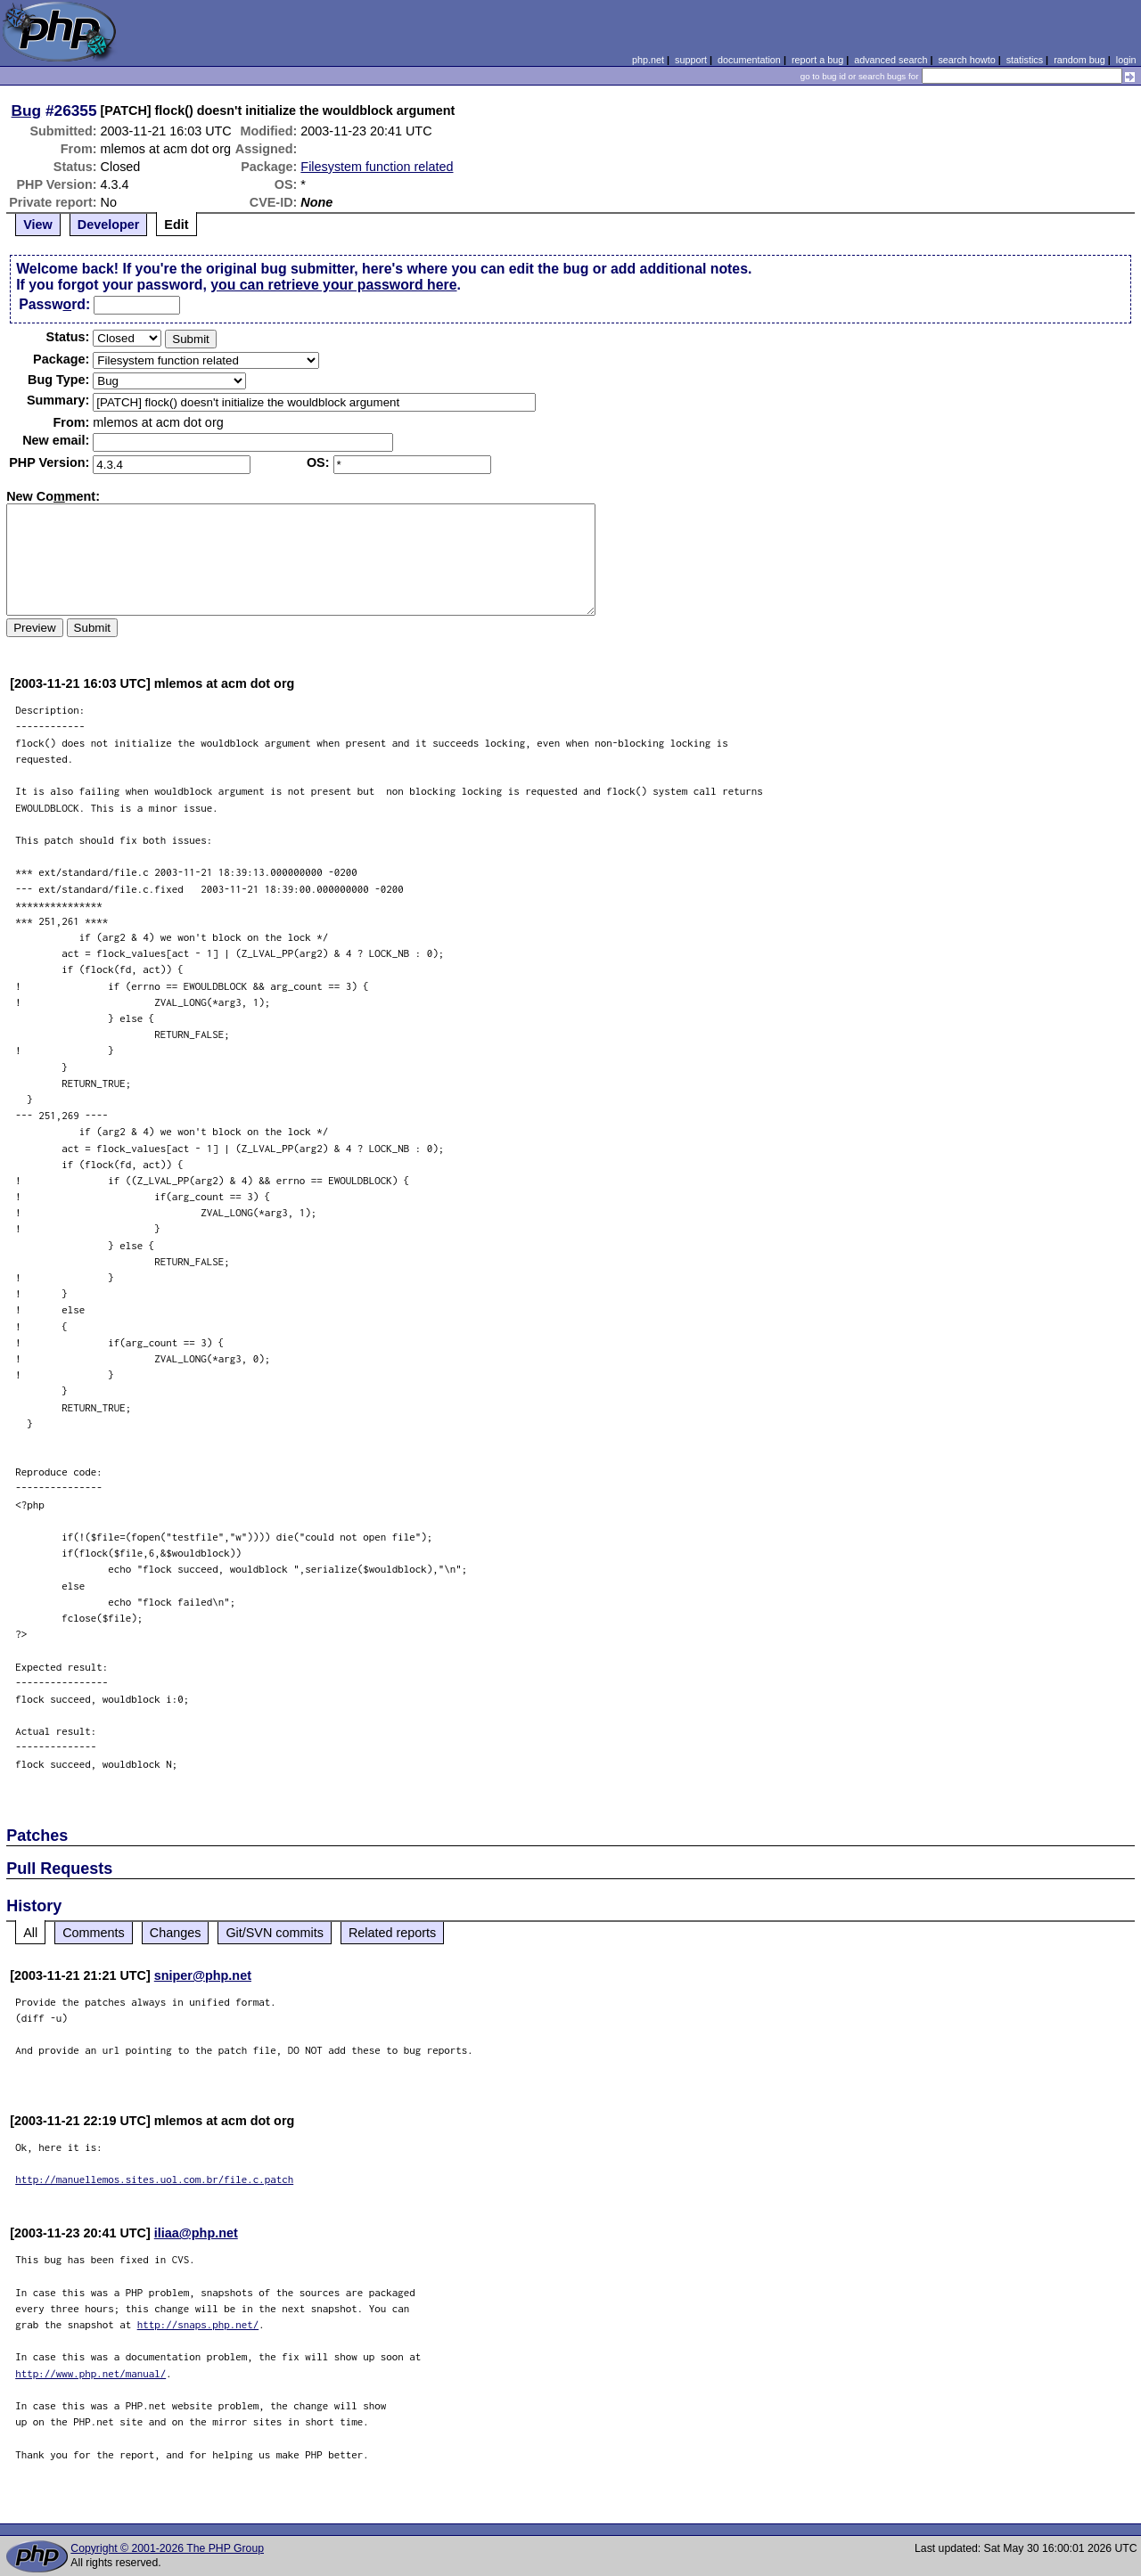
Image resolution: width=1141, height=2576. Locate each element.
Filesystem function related (376, 166)
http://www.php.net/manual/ (90, 2373)
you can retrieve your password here (333, 284)
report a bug (817, 59)
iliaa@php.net (196, 2233)
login (1126, 59)
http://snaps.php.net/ (198, 2324)
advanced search (890, 59)
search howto (966, 59)
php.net (648, 59)
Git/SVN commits (275, 1933)
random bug (1079, 59)
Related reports (392, 1933)
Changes (175, 1933)
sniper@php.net (202, 1975)
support (691, 59)
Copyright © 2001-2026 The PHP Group (167, 2548)
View (38, 224)
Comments (93, 1933)
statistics (1024, 59)
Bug (27, 110)
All (30, 1933)
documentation (749, 59)
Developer (109, 224)
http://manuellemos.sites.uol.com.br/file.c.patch (154, 2179)
